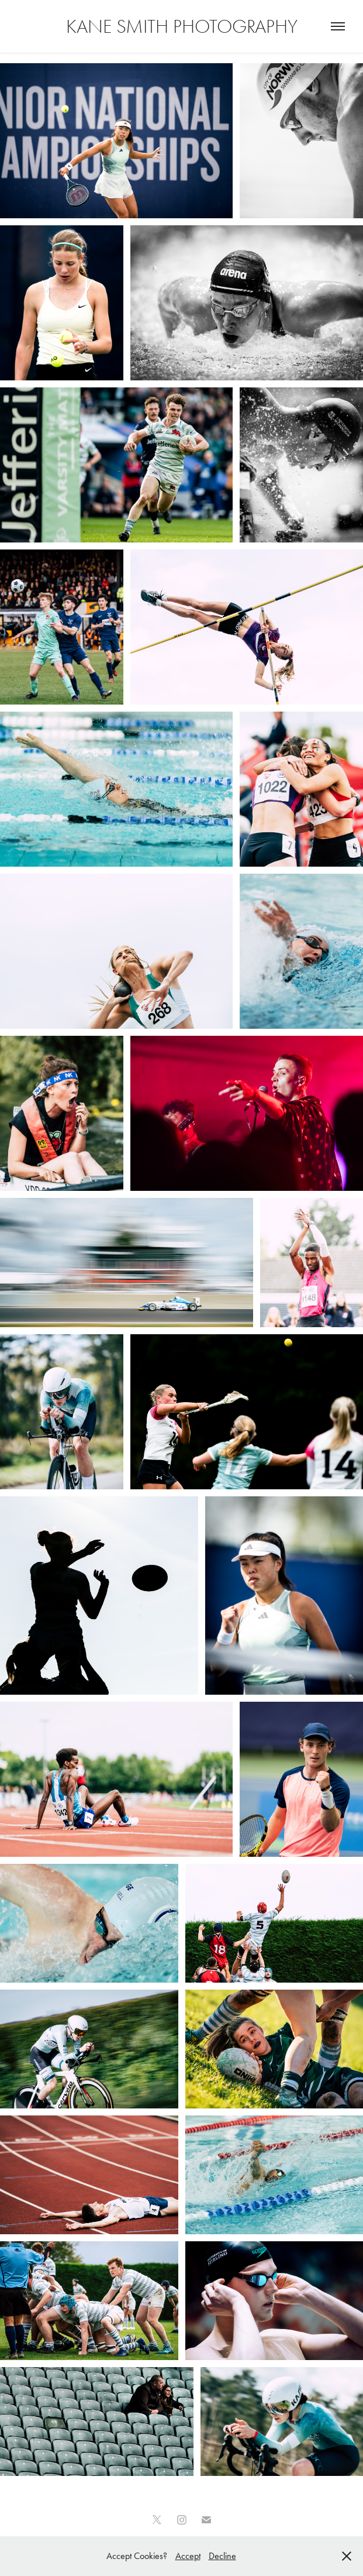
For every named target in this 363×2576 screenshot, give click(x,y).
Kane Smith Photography (182, 26)
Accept (187, 2555)
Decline (222, 2555)
